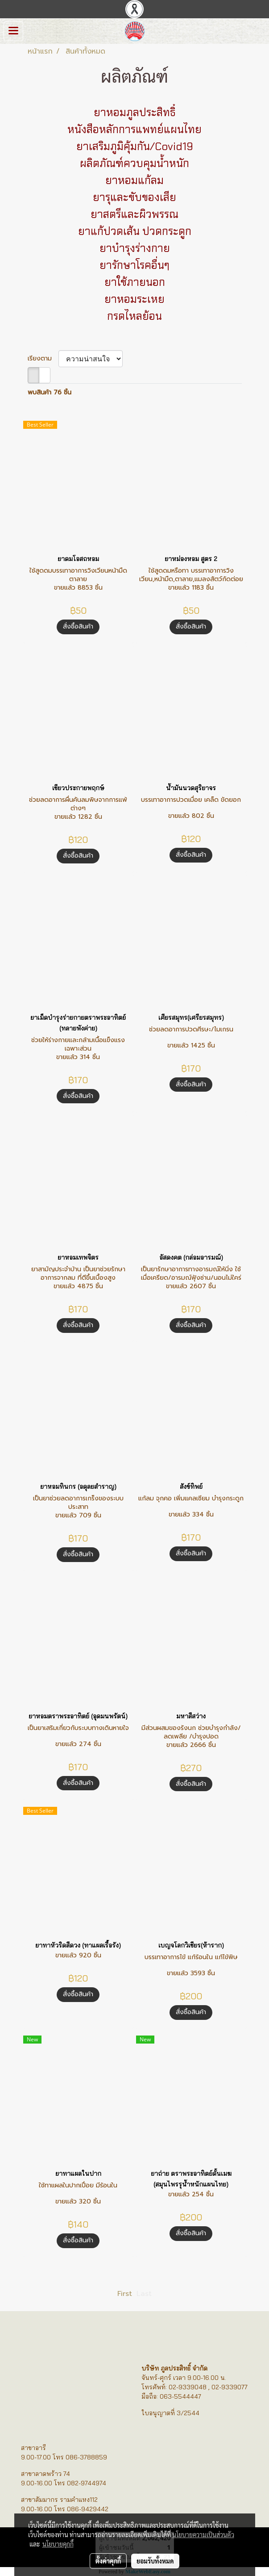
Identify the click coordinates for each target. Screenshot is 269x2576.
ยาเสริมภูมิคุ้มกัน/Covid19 (134, 146)
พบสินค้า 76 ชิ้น (49, 392)
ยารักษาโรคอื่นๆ (134, 265)
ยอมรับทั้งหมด (155, 2561)
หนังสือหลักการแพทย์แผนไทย (134, 129)
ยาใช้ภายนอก (134, 282)
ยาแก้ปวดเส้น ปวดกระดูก (134, 231)
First (124, 2293)
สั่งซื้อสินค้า (78, 626)
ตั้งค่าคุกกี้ (108, 2561)
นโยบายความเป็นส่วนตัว (203, 2534)
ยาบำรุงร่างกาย (134, 248)
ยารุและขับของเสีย (134, 197)
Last (144, 2293)
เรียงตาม (43, 358)
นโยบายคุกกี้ (58, 2544)
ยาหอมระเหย (134, 299)
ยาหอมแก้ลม (134, 180)
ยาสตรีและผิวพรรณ (134, 214)
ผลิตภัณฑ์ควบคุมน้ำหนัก (134, 163)
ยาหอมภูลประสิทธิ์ (135, 112)
